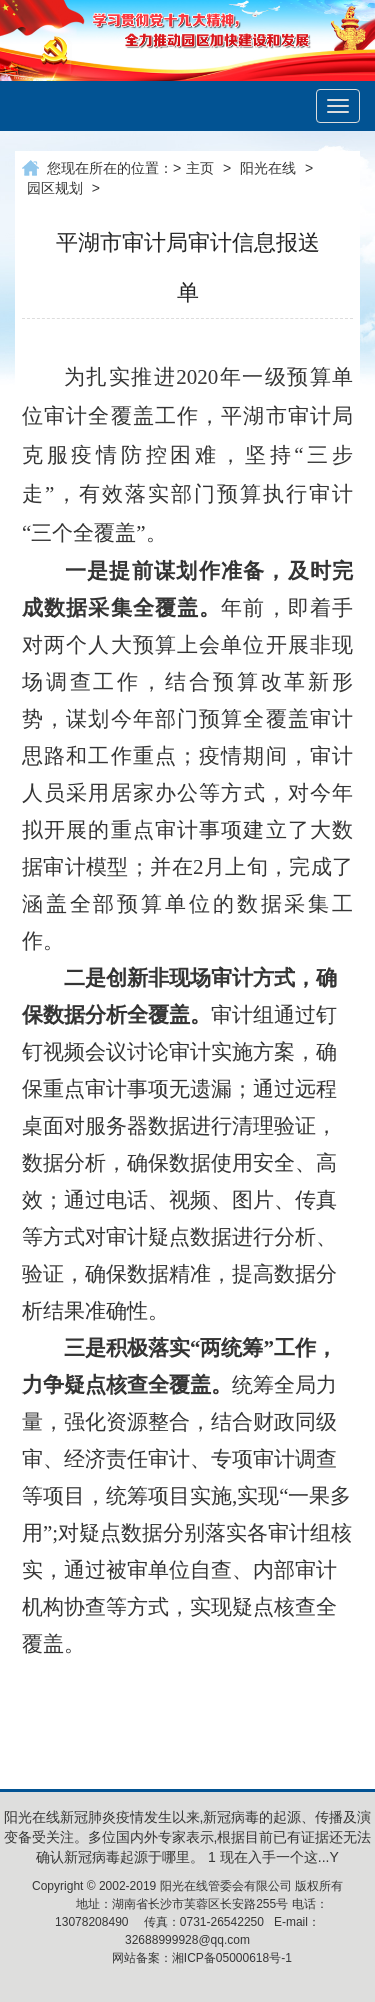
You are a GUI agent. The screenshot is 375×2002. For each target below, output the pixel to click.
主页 (200, 168)
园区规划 (55, 188)
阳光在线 (268, 168)
